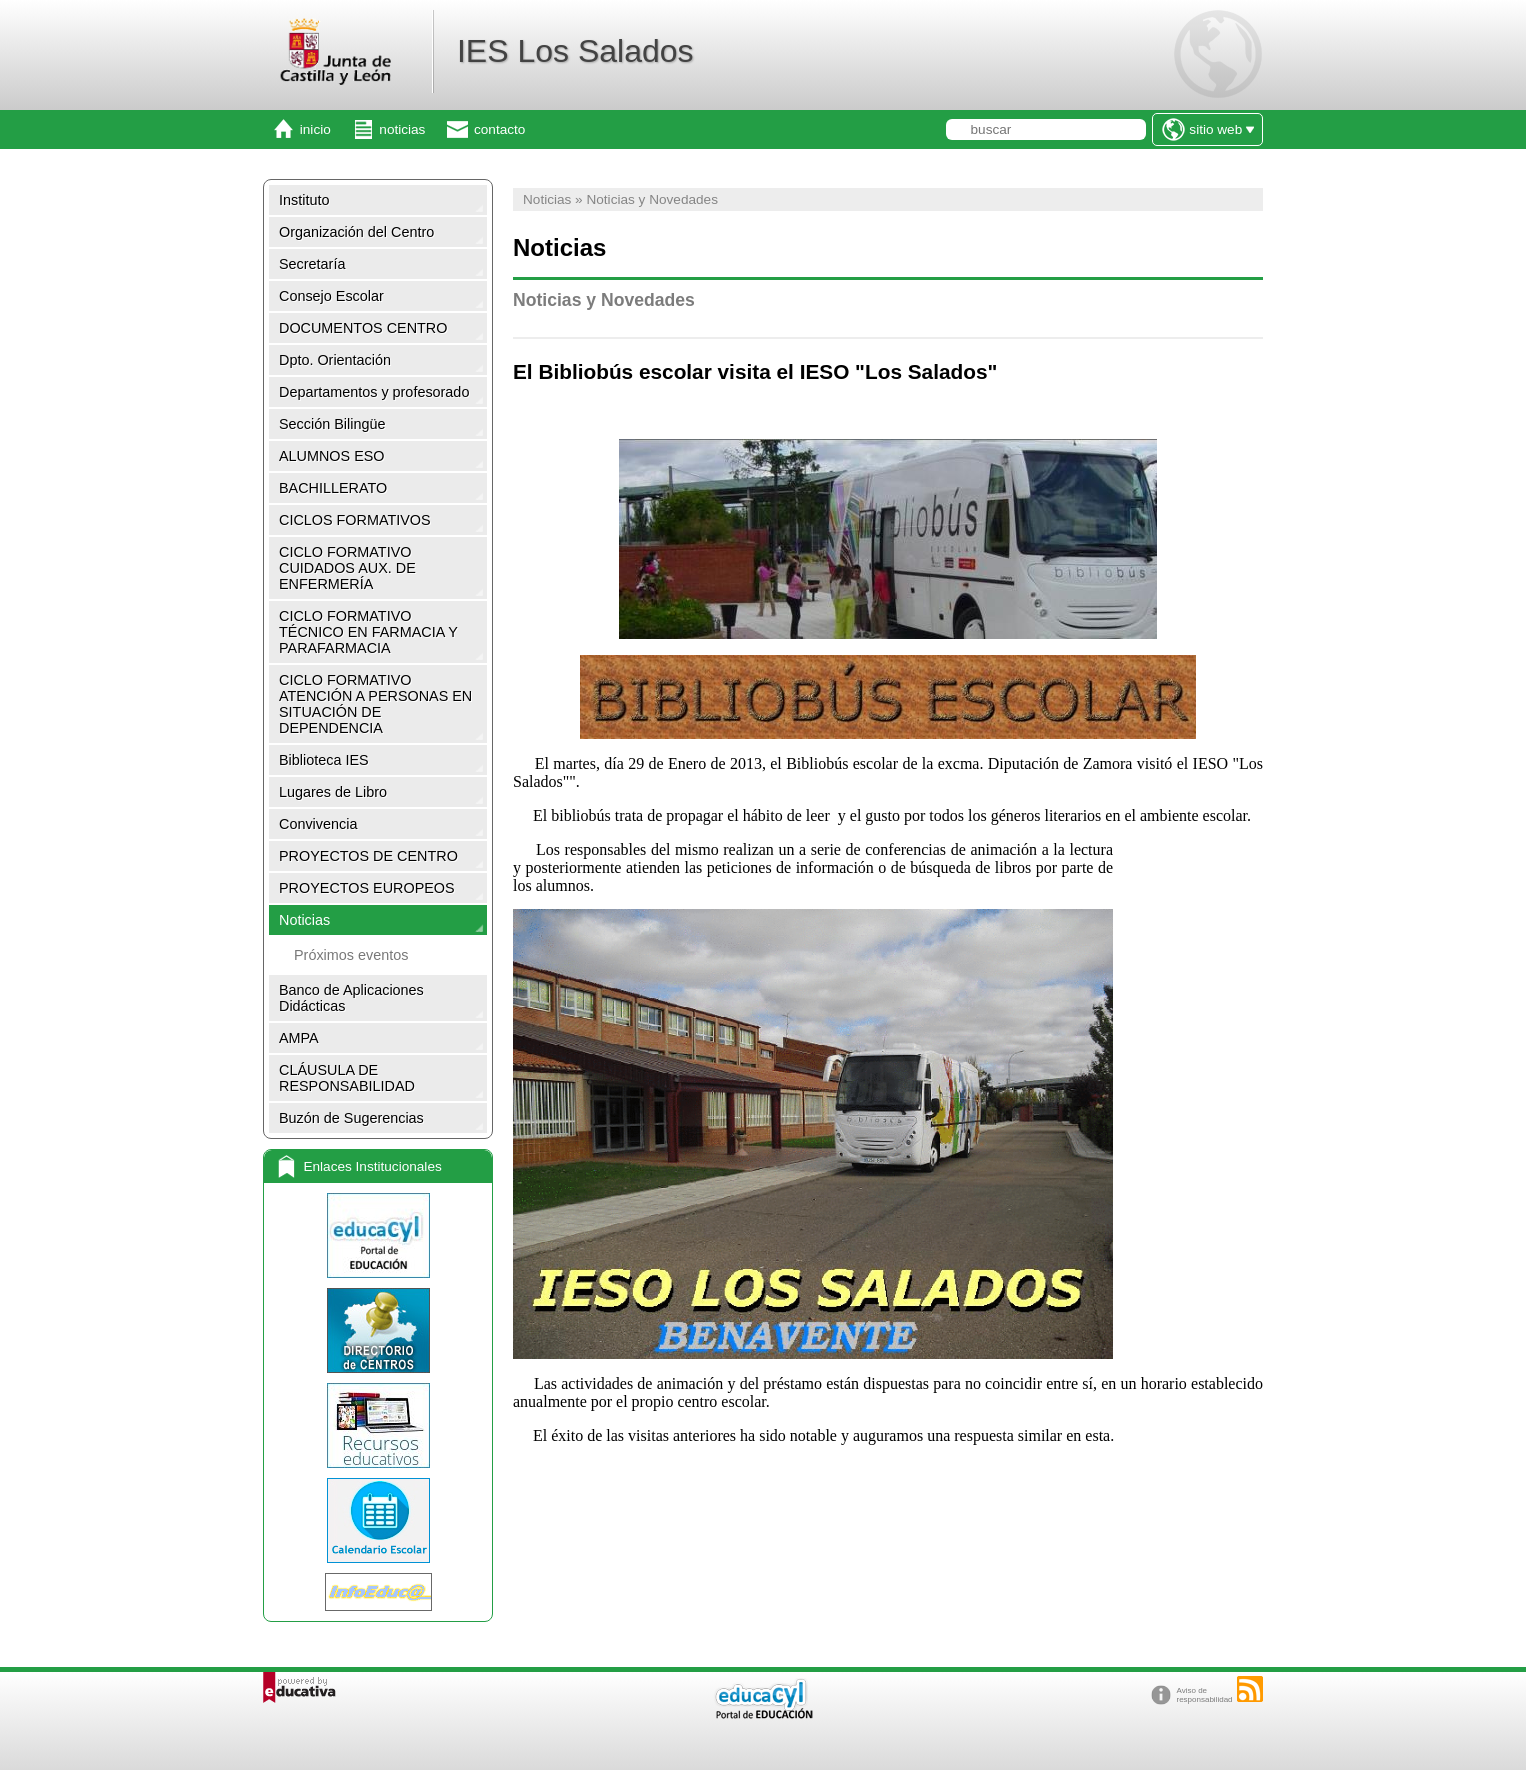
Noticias (304, 920)
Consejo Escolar (331, 296)
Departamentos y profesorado (374, 392)
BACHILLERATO (333, 488)
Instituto (304, 200)
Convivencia (318, 824)
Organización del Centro (356, 232)
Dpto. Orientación (335, 360)
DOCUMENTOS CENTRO (363, 328)
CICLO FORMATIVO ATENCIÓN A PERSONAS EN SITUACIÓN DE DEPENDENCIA (375, 704)
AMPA (299, 1038)
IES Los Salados (575, 51)
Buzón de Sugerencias (351, 1118)
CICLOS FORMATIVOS (355, 520)
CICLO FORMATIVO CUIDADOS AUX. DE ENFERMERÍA (347, 568)
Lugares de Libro (333, 792)
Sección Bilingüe (332, 424)
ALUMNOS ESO (332, 456)
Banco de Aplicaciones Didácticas (351, 998)
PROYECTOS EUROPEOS (367, 888)
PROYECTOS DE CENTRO (368, 856)
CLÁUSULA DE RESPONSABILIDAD (347, 1078)
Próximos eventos (351, 955)
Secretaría (312, 264)
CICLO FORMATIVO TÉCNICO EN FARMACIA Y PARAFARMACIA (368, 632)
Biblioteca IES (324, 760)
